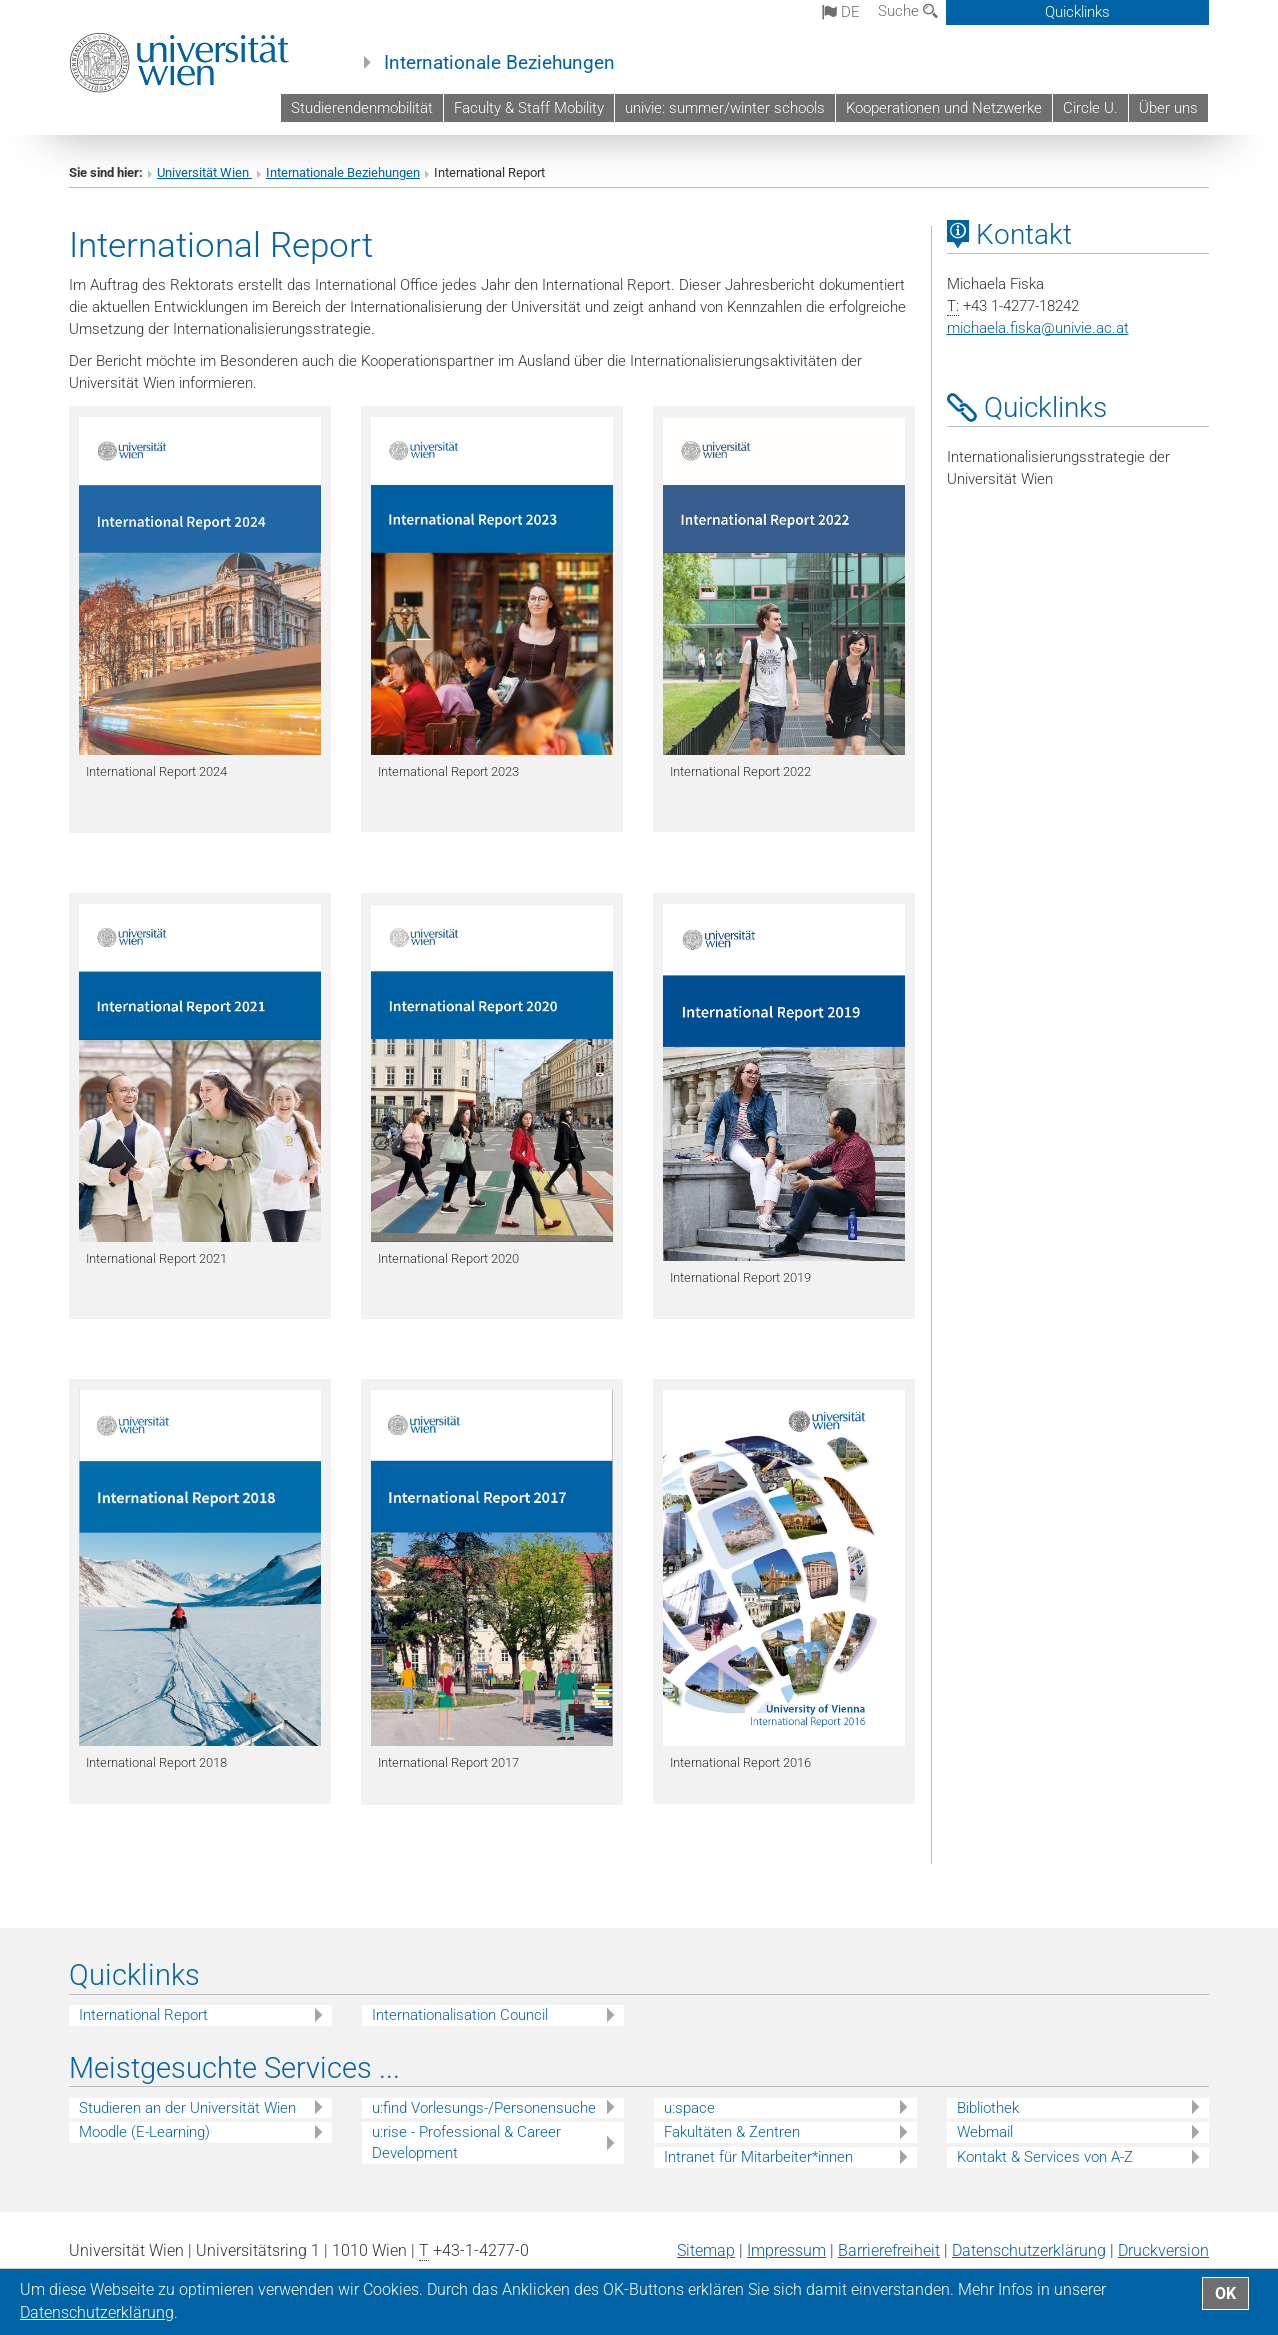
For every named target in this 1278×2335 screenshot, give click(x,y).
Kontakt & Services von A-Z (1045, 2157)
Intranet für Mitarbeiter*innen (758, 2157)
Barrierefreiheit (889, 2250)
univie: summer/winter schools (725, 108)
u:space (689, 2108)
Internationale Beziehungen (499, 63)
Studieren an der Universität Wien (187, 2108)
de (841, 12)
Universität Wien (204, 172)
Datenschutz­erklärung (1029, 2250)
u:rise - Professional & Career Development (466, 2142)
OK (1225, 2293)
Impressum (786, 2250)
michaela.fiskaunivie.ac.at (1038, 328)
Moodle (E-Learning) (144, 2132)
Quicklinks (1077, 12)
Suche (908, 11)
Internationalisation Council (460, 2015)
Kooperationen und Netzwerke (944, 108)
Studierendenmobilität (362, 108)
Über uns (1168, 108)
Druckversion (1163, 2250)
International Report (143, 2015)
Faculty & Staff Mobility (529, 108)
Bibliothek (988, 2108)
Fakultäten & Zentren (732, 2132)
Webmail (985, 2132)
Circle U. (1090, 108)
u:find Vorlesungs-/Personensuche (484, 2108)
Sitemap (706, 2250)
